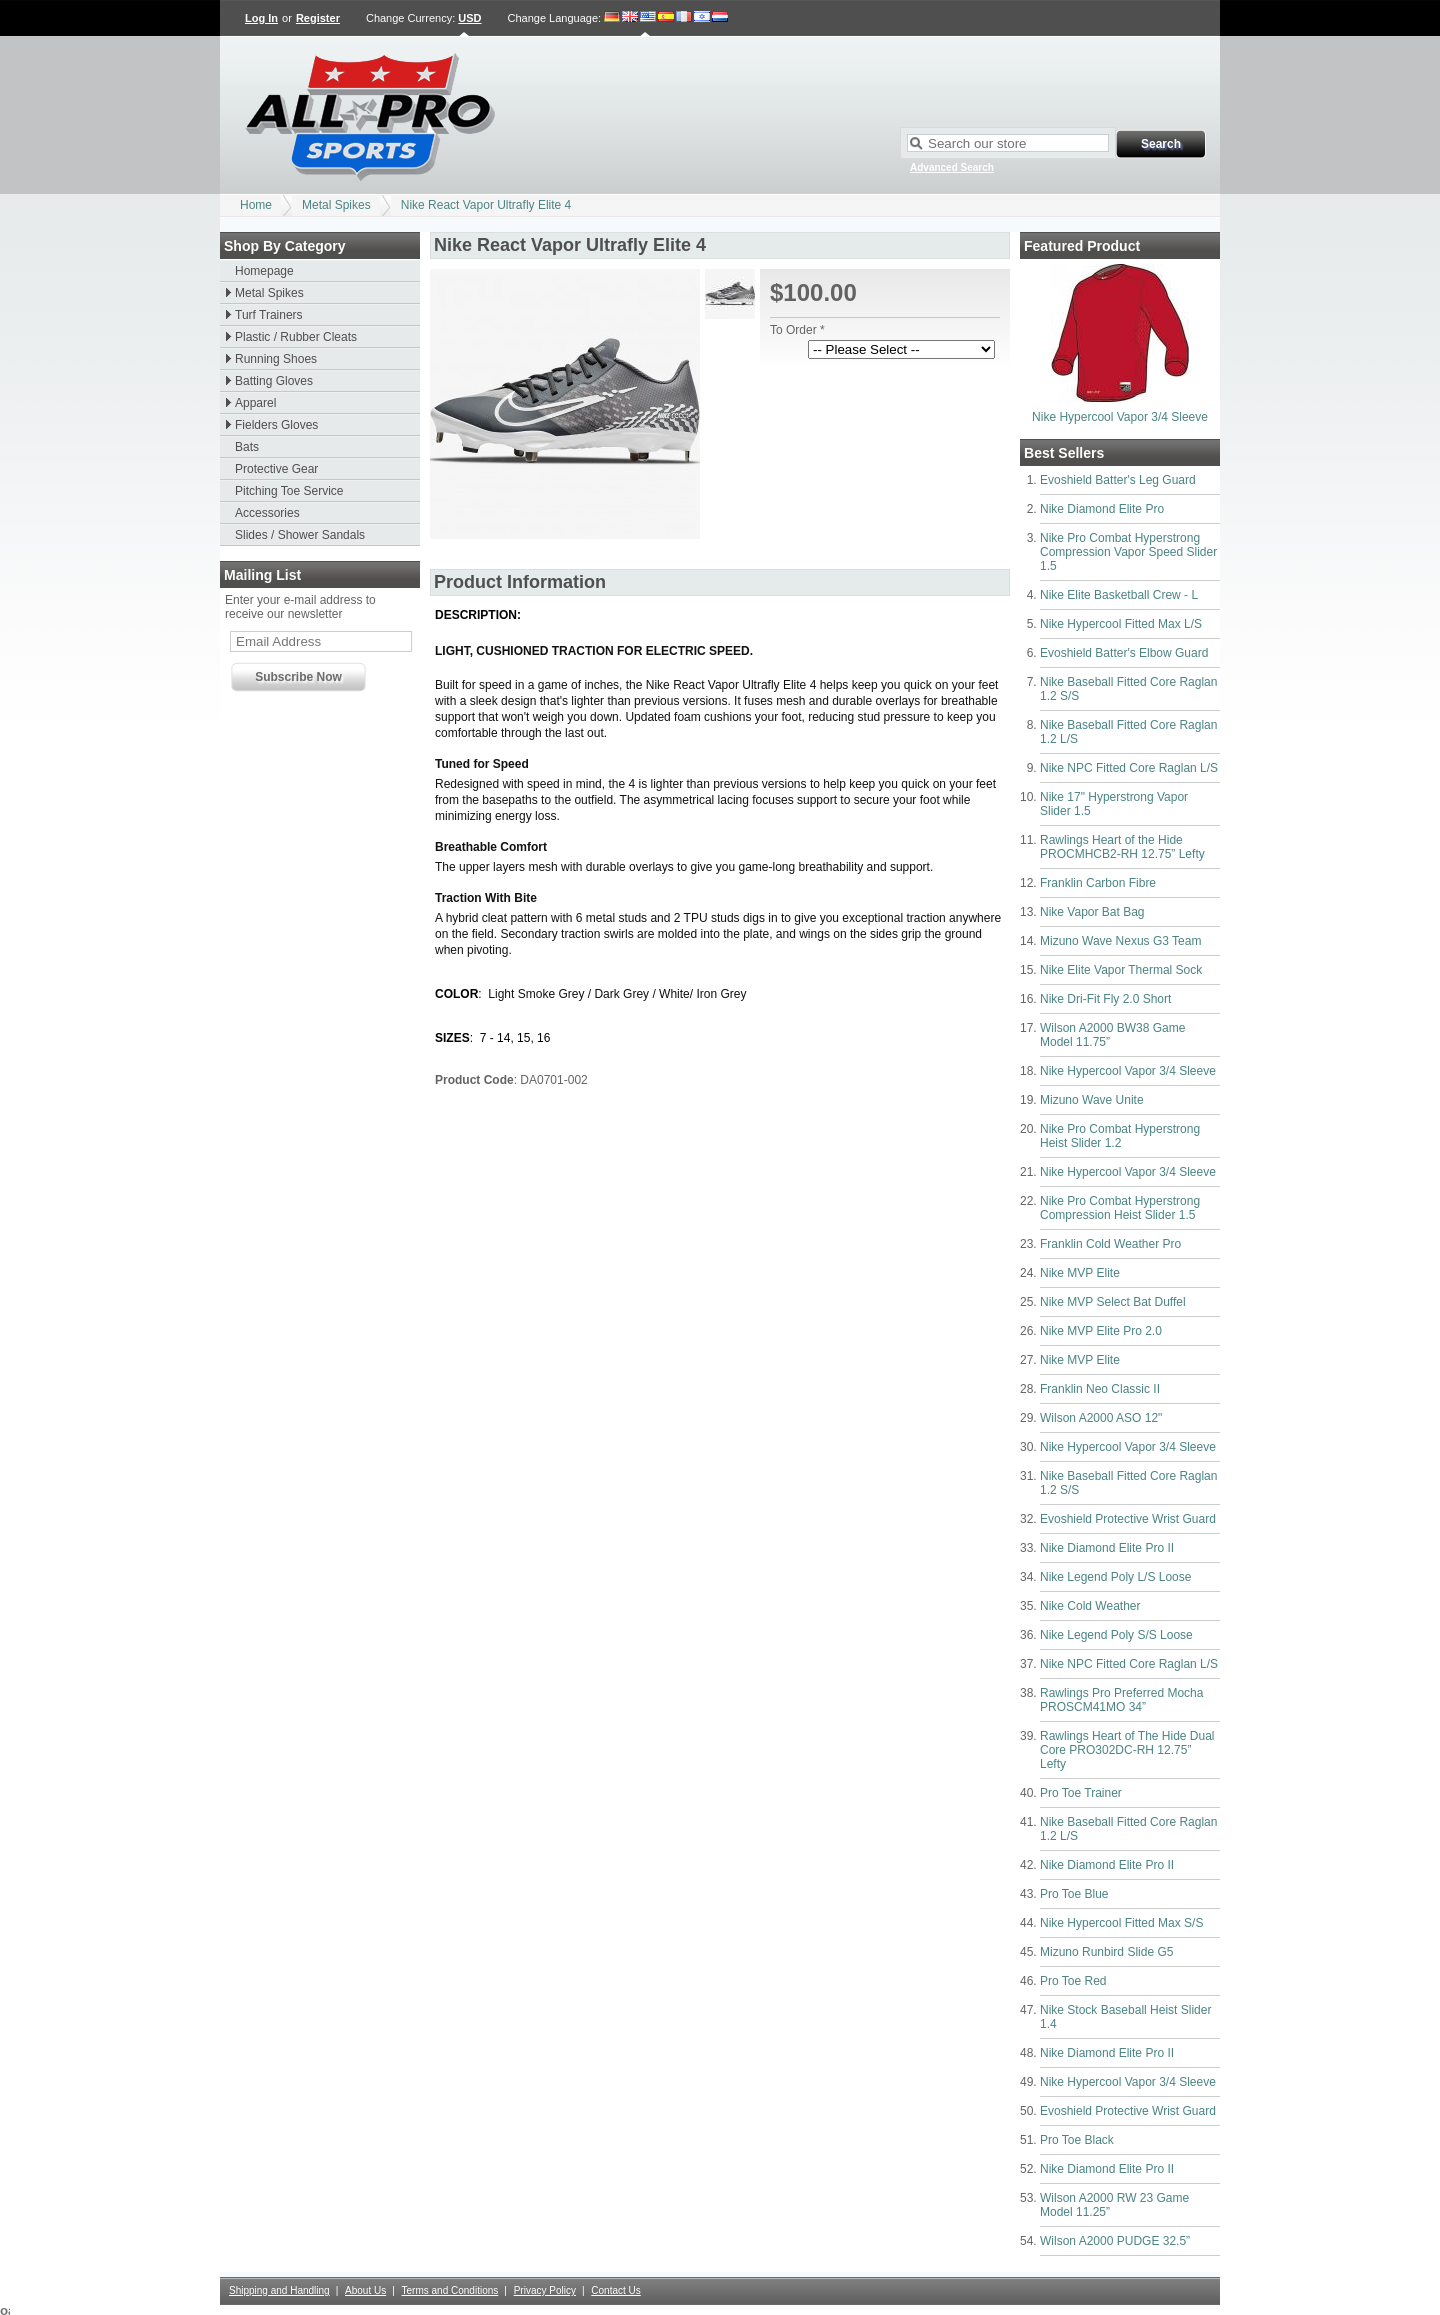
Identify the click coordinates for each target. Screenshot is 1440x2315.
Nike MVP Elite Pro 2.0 (1101, 1331)
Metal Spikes (336, 205)
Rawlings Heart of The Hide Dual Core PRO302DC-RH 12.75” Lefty (1127, 1750)
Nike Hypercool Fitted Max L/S (1121, 624)
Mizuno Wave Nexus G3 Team (1120, 941)
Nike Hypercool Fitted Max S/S (1121, 1923)
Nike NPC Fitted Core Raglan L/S (1129, 768)
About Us (365, 2290)
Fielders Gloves (276, 425)
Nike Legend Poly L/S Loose (1115, 1577)
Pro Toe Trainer (1081, 1793)
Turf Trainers (269, 315)
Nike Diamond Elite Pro (1102, 509)
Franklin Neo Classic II (1100, 1389)
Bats (247, 447)
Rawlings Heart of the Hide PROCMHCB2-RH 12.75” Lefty (1122, 847)
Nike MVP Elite (1080, 1273)
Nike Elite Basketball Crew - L (1119, 595)
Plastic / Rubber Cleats (296, 337)
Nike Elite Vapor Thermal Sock (1121, 970)
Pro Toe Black (1077, 2140)
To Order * (797, 330)
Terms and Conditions (450, 2290)
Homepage (264, 271)
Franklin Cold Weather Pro (1110, 1244)
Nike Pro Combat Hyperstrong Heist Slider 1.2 (1120, 1136)
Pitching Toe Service (289, 491)
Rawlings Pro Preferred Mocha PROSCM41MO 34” (1121, 1700)
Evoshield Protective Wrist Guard (1128, 1519)
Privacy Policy (545, 2290)
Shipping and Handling (279, 2290)
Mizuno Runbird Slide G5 (1106, 1952)
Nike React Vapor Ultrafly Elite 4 (486, 205)
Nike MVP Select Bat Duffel (1113, 1302)
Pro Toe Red (1073, 1981)
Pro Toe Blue (1074, 1894)
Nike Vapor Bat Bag (1092, 912)
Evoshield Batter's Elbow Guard (1124, 653)
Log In (261, 18)
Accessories (267, 513)
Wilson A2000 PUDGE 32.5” (1115, 2241)
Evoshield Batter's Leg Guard (1118, 480)
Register (318, 18)
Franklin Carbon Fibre (1098, 883)
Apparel (255, 403)
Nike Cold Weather (1090, 1606)
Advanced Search (952, 167)
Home (256, 205)
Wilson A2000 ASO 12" (1101, 1418)
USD (469, 18)
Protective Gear (276, 469)
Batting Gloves (274, 381)
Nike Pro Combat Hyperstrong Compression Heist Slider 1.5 (1120, 1208)
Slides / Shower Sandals (300, 535)
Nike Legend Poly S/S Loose (1116, 1635)
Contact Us (615, 2290)
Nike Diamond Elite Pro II (1107, 1548)
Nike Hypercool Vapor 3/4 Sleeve (1120, 417)
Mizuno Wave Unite (1092, 1100)
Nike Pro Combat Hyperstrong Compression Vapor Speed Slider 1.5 (1128, 552)
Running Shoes (276, 359)
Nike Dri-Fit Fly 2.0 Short (1105, 999)
